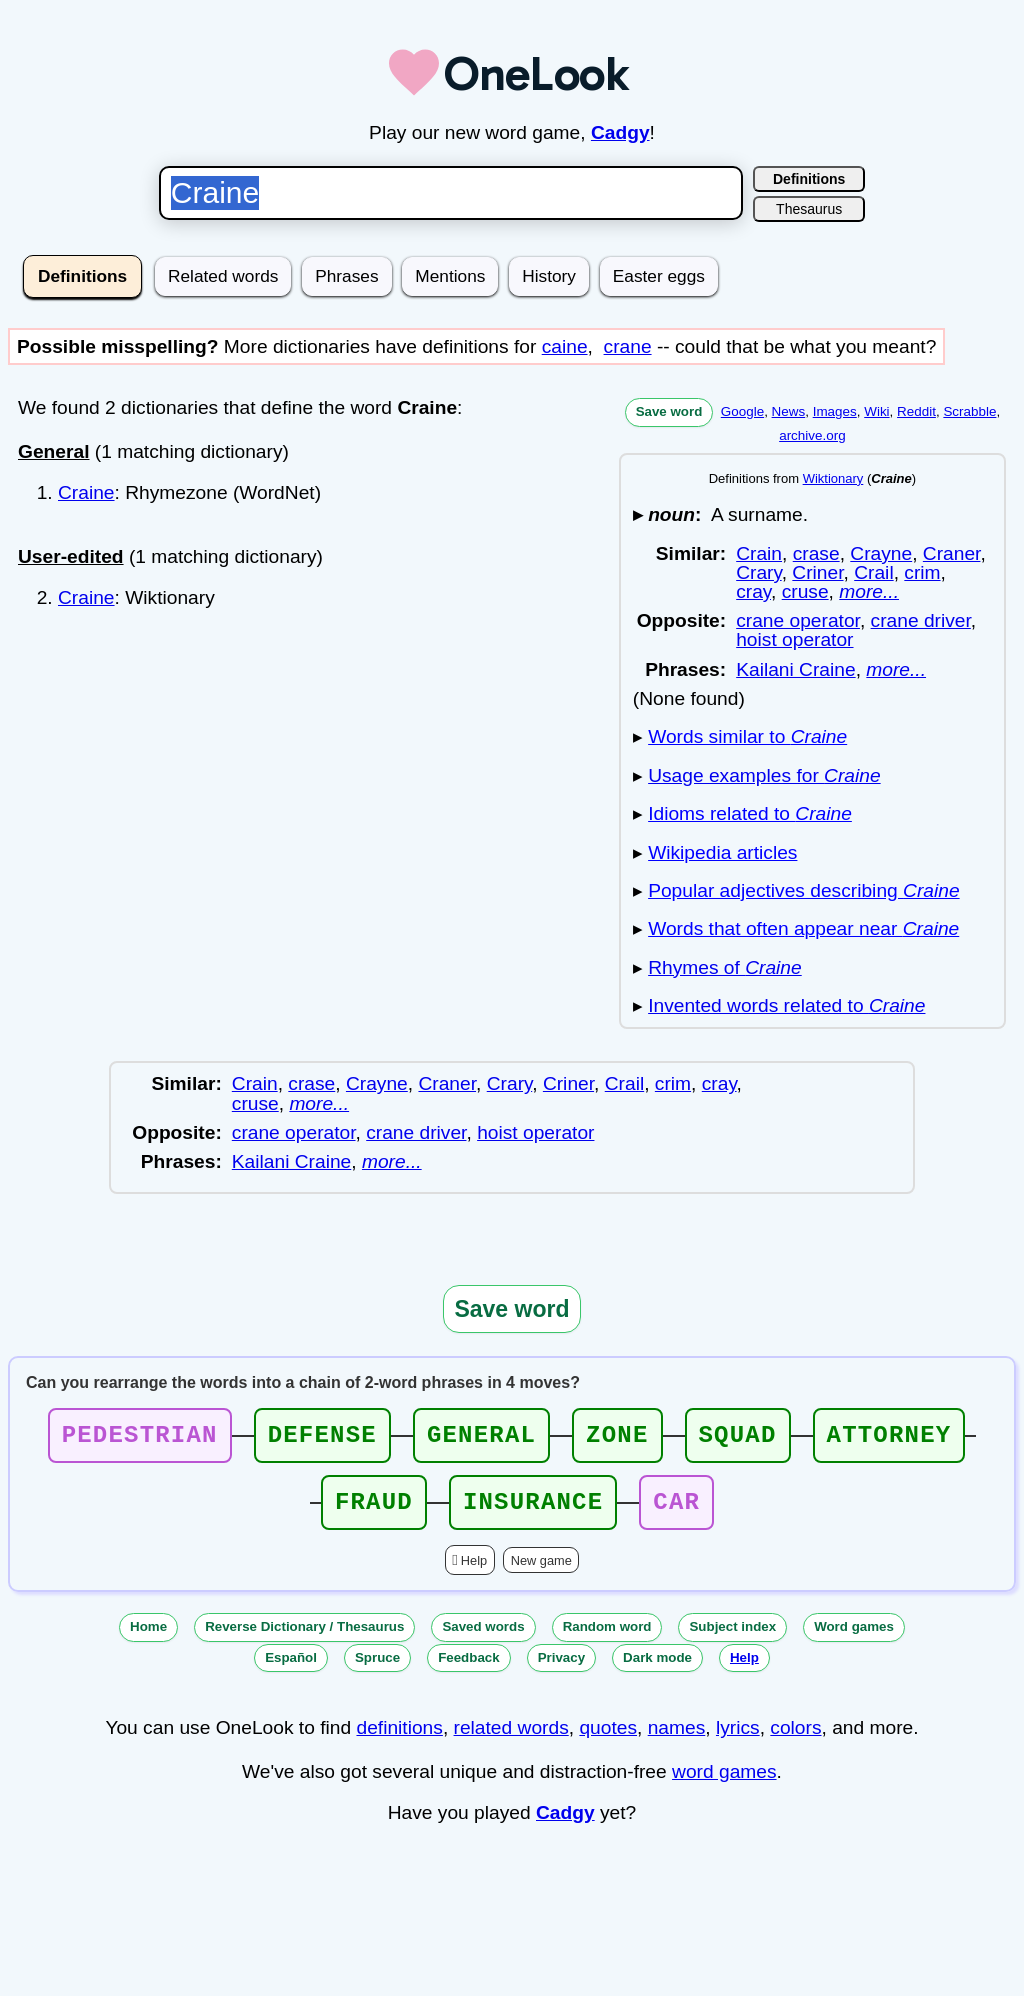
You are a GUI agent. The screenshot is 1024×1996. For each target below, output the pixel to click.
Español (291, 1669)
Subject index (732, 1638)
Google (742, 411)
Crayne (881, 553)
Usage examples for (764, 775)
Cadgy (620, 132)
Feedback (469, 1669)
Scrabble (969, 411)
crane (628, 346)
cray (753, 591)
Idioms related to (750, 813)
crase (816, 553)
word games (724, 1783)
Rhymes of (725, 967)
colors (795, 1739)
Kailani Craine (795, 669)
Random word (607, 1638)
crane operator (798, 620)
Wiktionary (833, 478)
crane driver (921, 620)
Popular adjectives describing (803, 890)
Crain (759, 553)
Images (835, 411)
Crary (758, 572)
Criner (817, 572)
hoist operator (794, 639)
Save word (669, 411)
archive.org (812, 435)
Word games (854, 1638)
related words (511, 1739)
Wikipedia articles (722, 852)
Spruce (377, 1669)
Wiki (876, 411)
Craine (86, 492)
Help (474, 1572)
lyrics (738, 1739)
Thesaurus (809, 209)
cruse (805, 591)
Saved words (483, 1638)
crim (922, 572)
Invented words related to (786, 1005)
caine (565, 346)
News (789, 411)
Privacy (561, 1669)
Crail (873, 572)
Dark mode (657, 1669)
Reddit (916, 411)
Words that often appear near (803, 928)
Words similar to (747, 736)
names (677, 1739)
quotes (608, 1739)
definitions (399, 1739)
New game (541, 1572)
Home (148, 1638)
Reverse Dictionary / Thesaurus (304, 1638)
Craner (952, 553)
